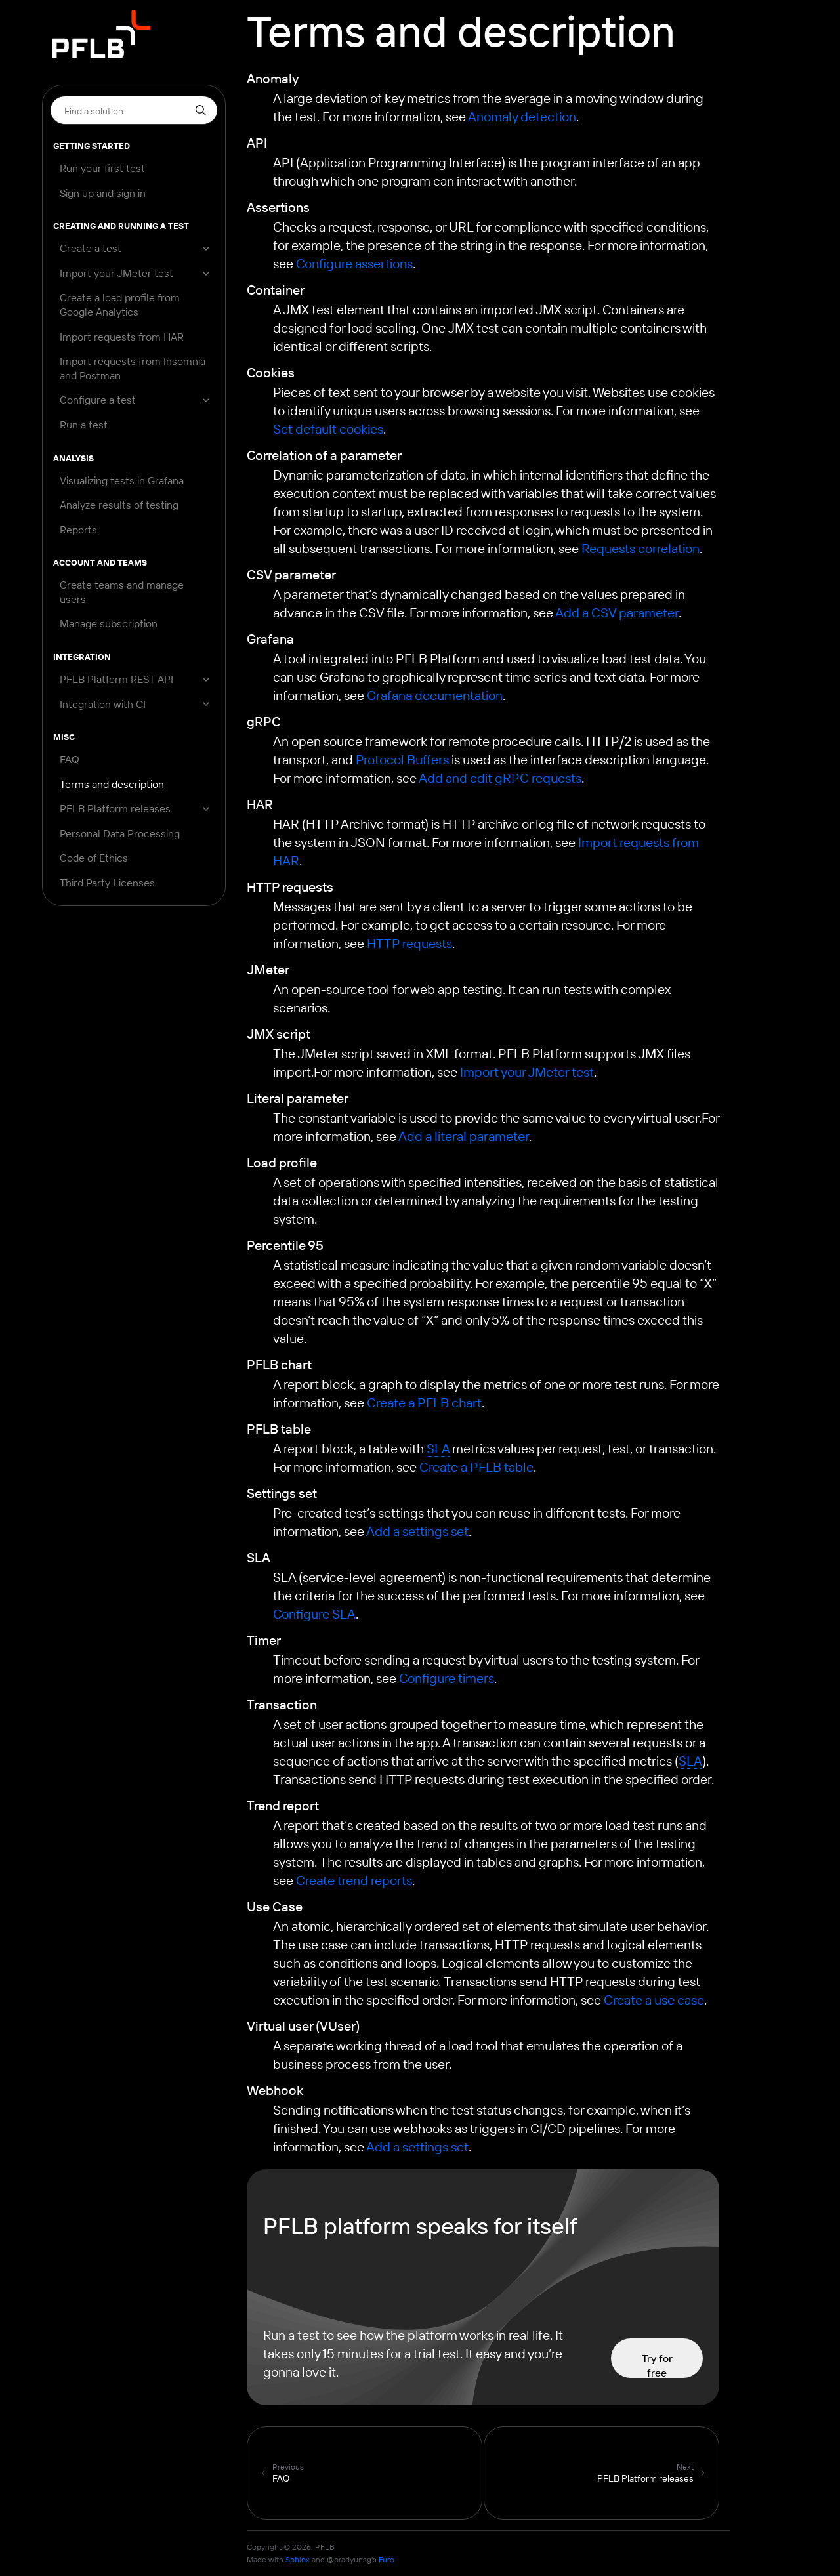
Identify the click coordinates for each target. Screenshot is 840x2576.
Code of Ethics (94, 857)
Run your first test (102, 168)
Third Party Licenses (107, 882)
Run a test (84, 424)
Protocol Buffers (402, 759)
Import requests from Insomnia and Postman (132, 368)
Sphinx (297, 2559)
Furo (386, 2559)
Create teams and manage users (122, 592)
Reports (78, 529)
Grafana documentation (435, 695)
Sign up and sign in (103, 192)
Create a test (90, 248)
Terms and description (112, 784)
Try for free (657, 2365)
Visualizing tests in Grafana (122, 480)
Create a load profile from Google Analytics (120, 304)
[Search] (134, 110)
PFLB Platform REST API (116, 679)
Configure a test (98, 399)
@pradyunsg (349, 2559)
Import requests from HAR (122, 336)
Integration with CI (103, 704)
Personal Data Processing (120, 833)
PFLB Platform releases (115, 808)
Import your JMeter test (116, 273)
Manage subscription (109, 623)
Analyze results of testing (119, 504)
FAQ (69, 759)
